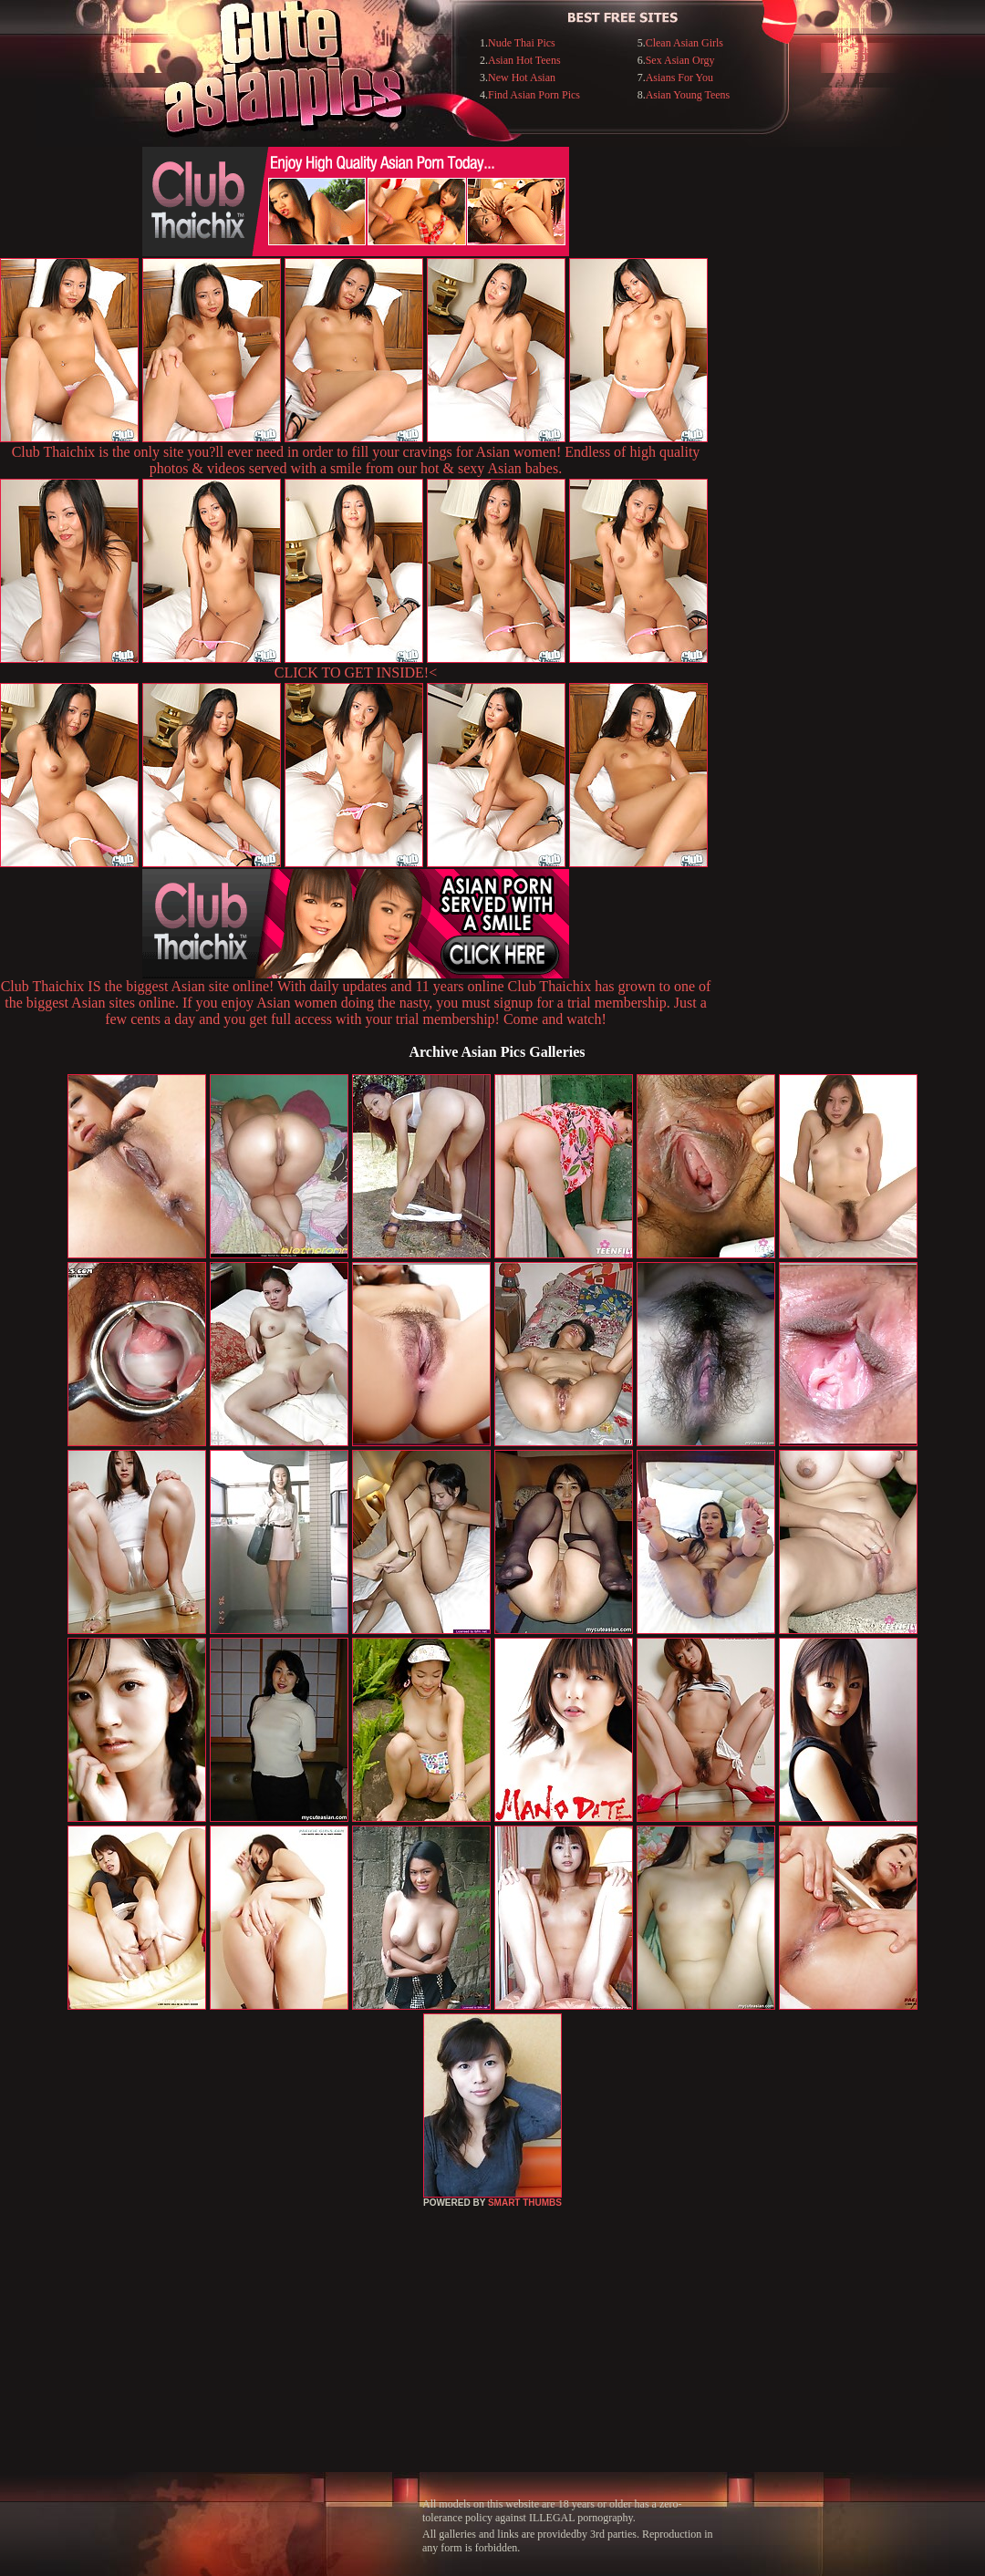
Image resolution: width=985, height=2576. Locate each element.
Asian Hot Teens (524, 60)
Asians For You (679, 77)
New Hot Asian (521, 77)
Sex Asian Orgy (680, 60)
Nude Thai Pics (521, 42)
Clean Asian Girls (684, 42)
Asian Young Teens (688, 94)
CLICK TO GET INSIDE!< (356, 672)
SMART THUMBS (525, 2203)
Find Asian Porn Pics (534, 94)
